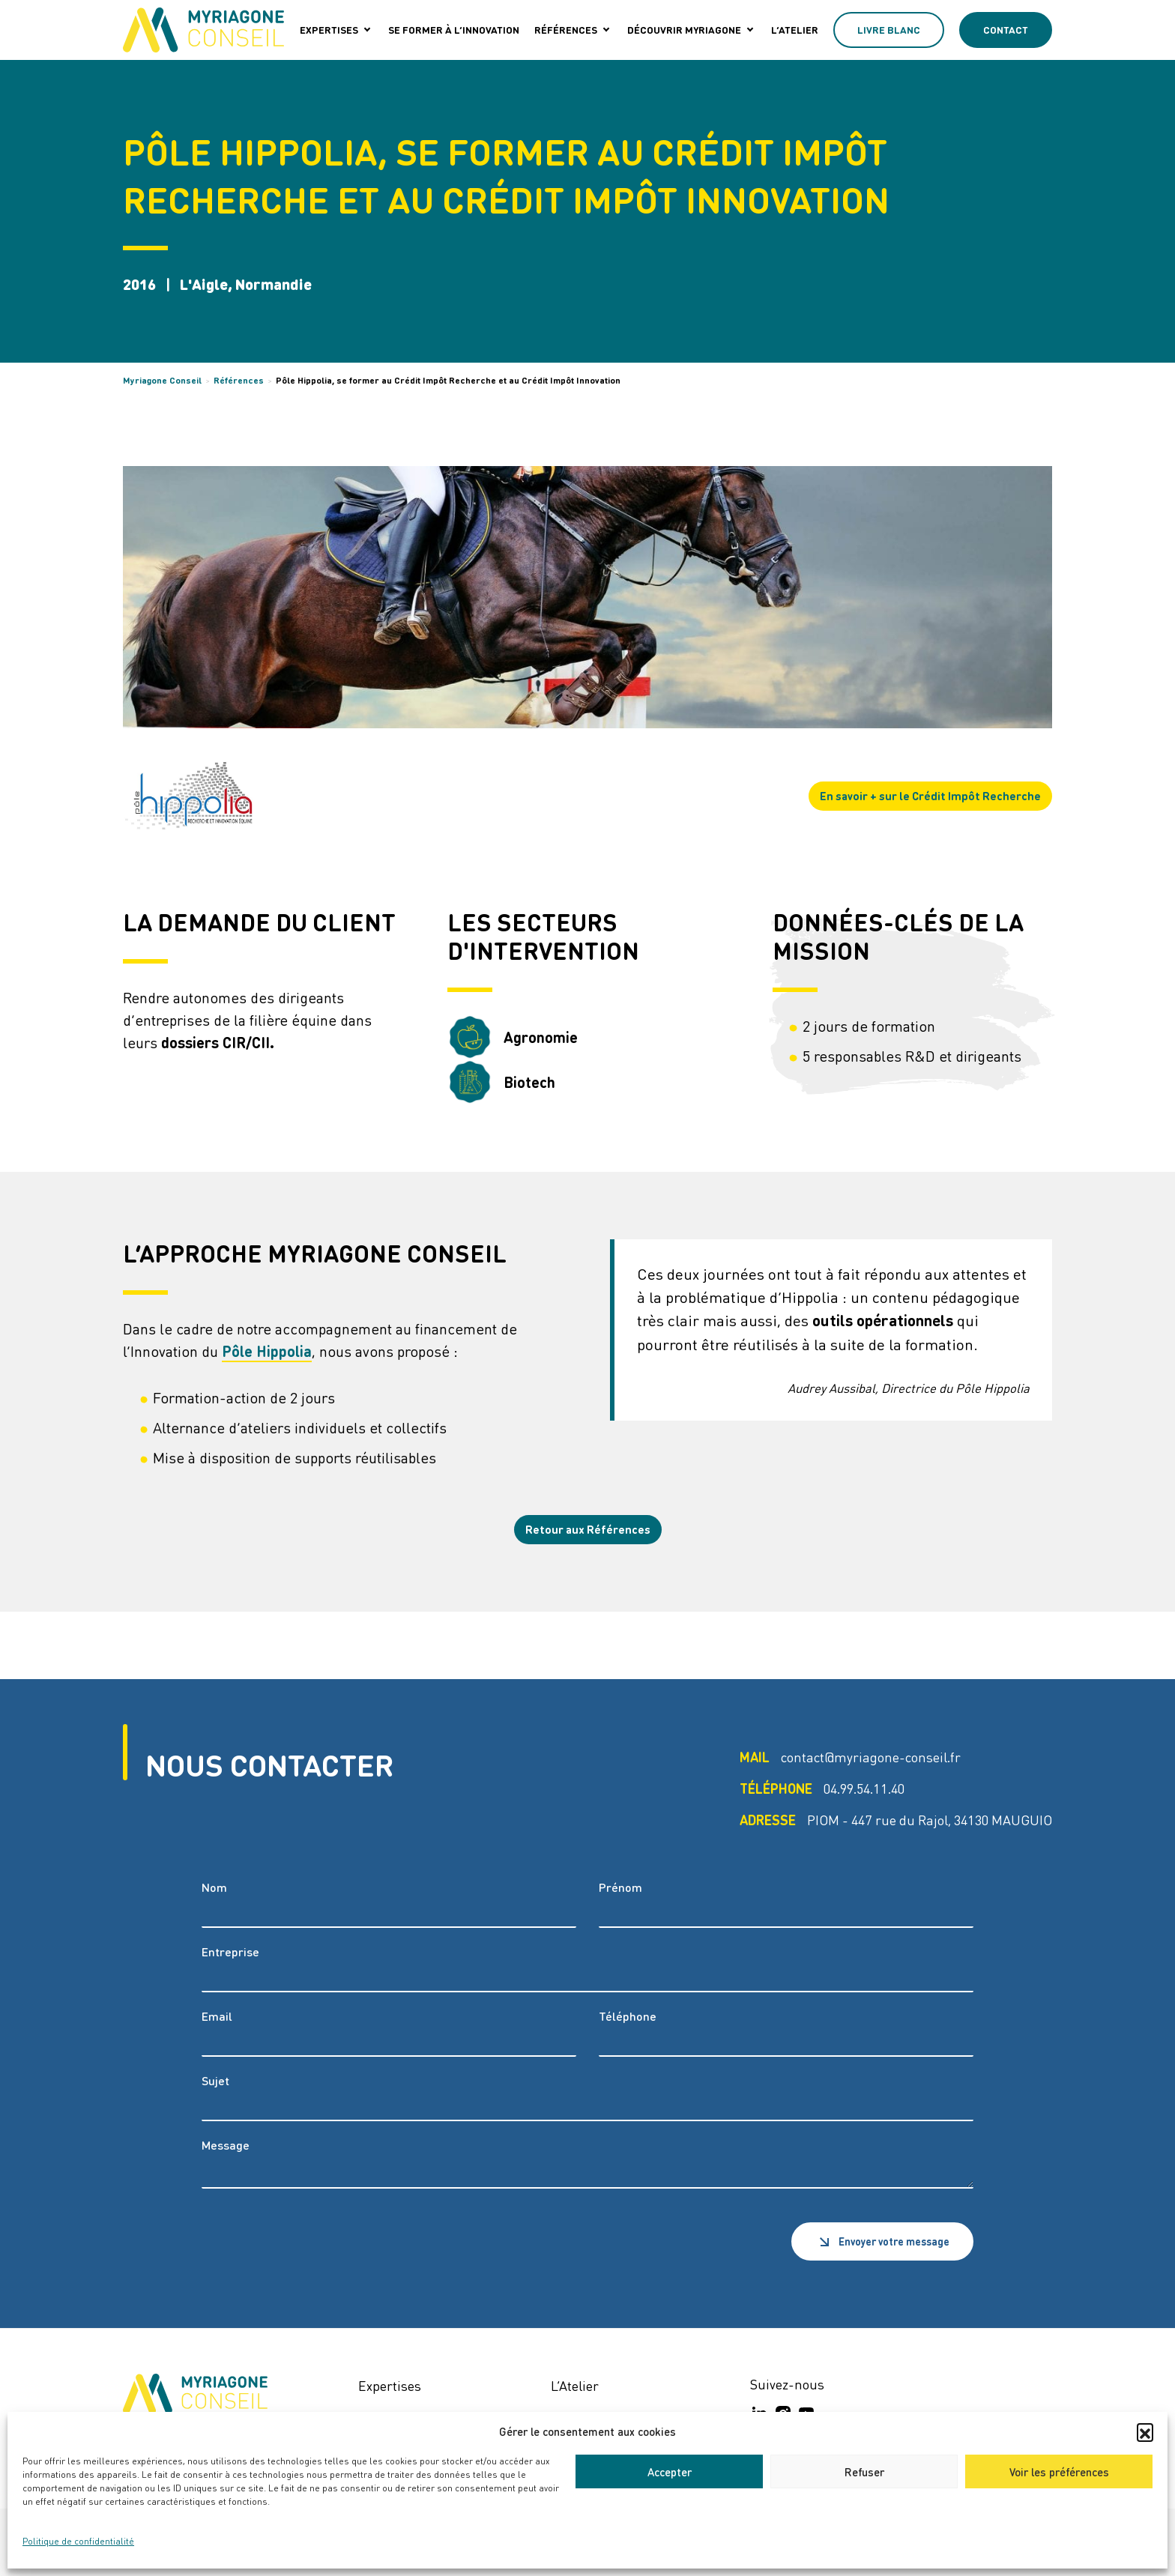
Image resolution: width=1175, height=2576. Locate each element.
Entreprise (230, 1951)
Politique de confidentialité (78, 2541)
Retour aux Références (587, 1529)
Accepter (669, 2471)
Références (239, 380)
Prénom (620, 1887)
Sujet (215, 2080)
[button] (1145, 2431)
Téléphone (627, 2016)
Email (217, 2016)
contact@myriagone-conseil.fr (871, 1756)
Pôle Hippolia (267, 1351)
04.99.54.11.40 (864, 1788)
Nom (214, 1887)
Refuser (864, 2471)
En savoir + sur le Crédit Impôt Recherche (930, 795)
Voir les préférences (1059, 2471)
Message (226, 2145)
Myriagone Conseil (162, 380)
